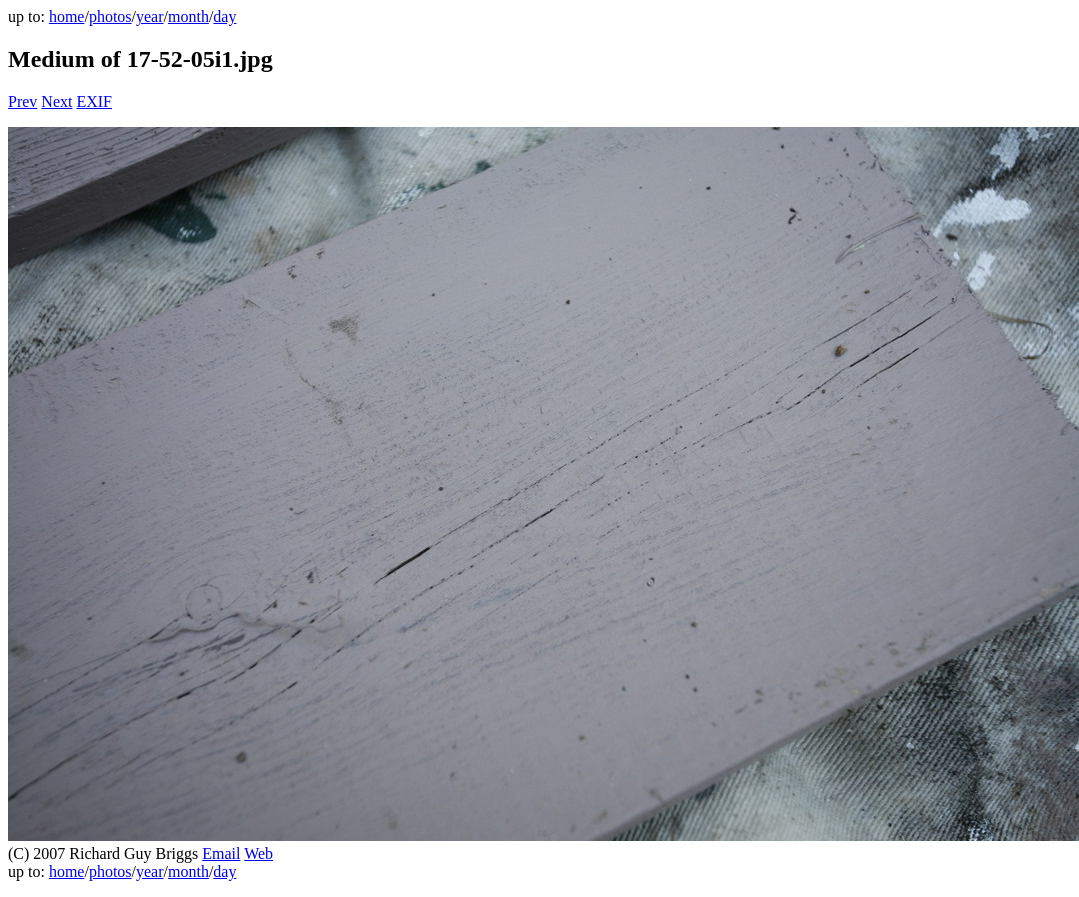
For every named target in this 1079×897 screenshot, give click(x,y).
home (67, 16)
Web (258, 853)
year (150, 16)
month (188, 16)
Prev (22, 101)
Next (56, 101)
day (224, 16)
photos (110, 16)
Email (221, 853)
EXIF (94, 101)
